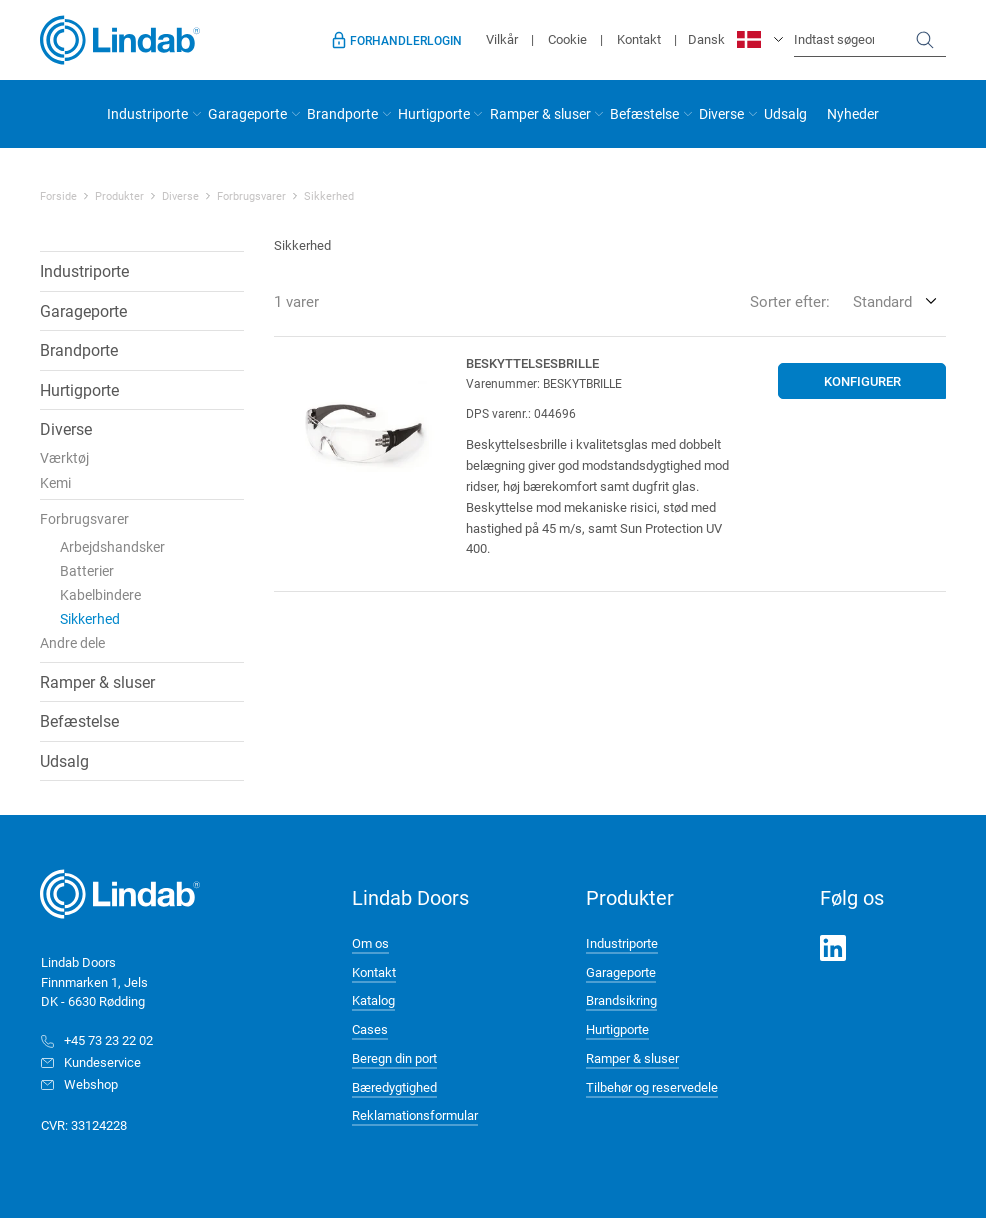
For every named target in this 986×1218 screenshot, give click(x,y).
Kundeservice (102, 1062)
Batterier (87, 570)
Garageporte (247, 113)
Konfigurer (862, 381)
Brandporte (342, 113)
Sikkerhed (329, 196)
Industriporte (147, 113)
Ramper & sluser (540, 113)
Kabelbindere (100, 594)
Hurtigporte (434, 113)
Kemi (55, 482)
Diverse (721, 113)
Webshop (91, 1084)
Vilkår (502, 39)
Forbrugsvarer (251, 196)
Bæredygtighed (394, 1087)
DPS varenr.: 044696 (521, 413)
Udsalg (785, 113)
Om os (370, 943)
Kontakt (639, 39)
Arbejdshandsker (112, 546)
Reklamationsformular (415, 1115)
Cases (370, 1029)
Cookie (567, 39)
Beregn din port (394, 1058)
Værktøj (64, 457)
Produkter (119, 196)
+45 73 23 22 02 (108, 1040)
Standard (882, 301)
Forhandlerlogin (406, 40)
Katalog (373, 1000)
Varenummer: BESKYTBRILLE (544, 383)
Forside (58, 196)
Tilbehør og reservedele (652, 1087)
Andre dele (72, 642)
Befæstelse (644, 113)
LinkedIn (833, 948)
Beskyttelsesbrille (532, 363)
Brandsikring (621, 1000)
